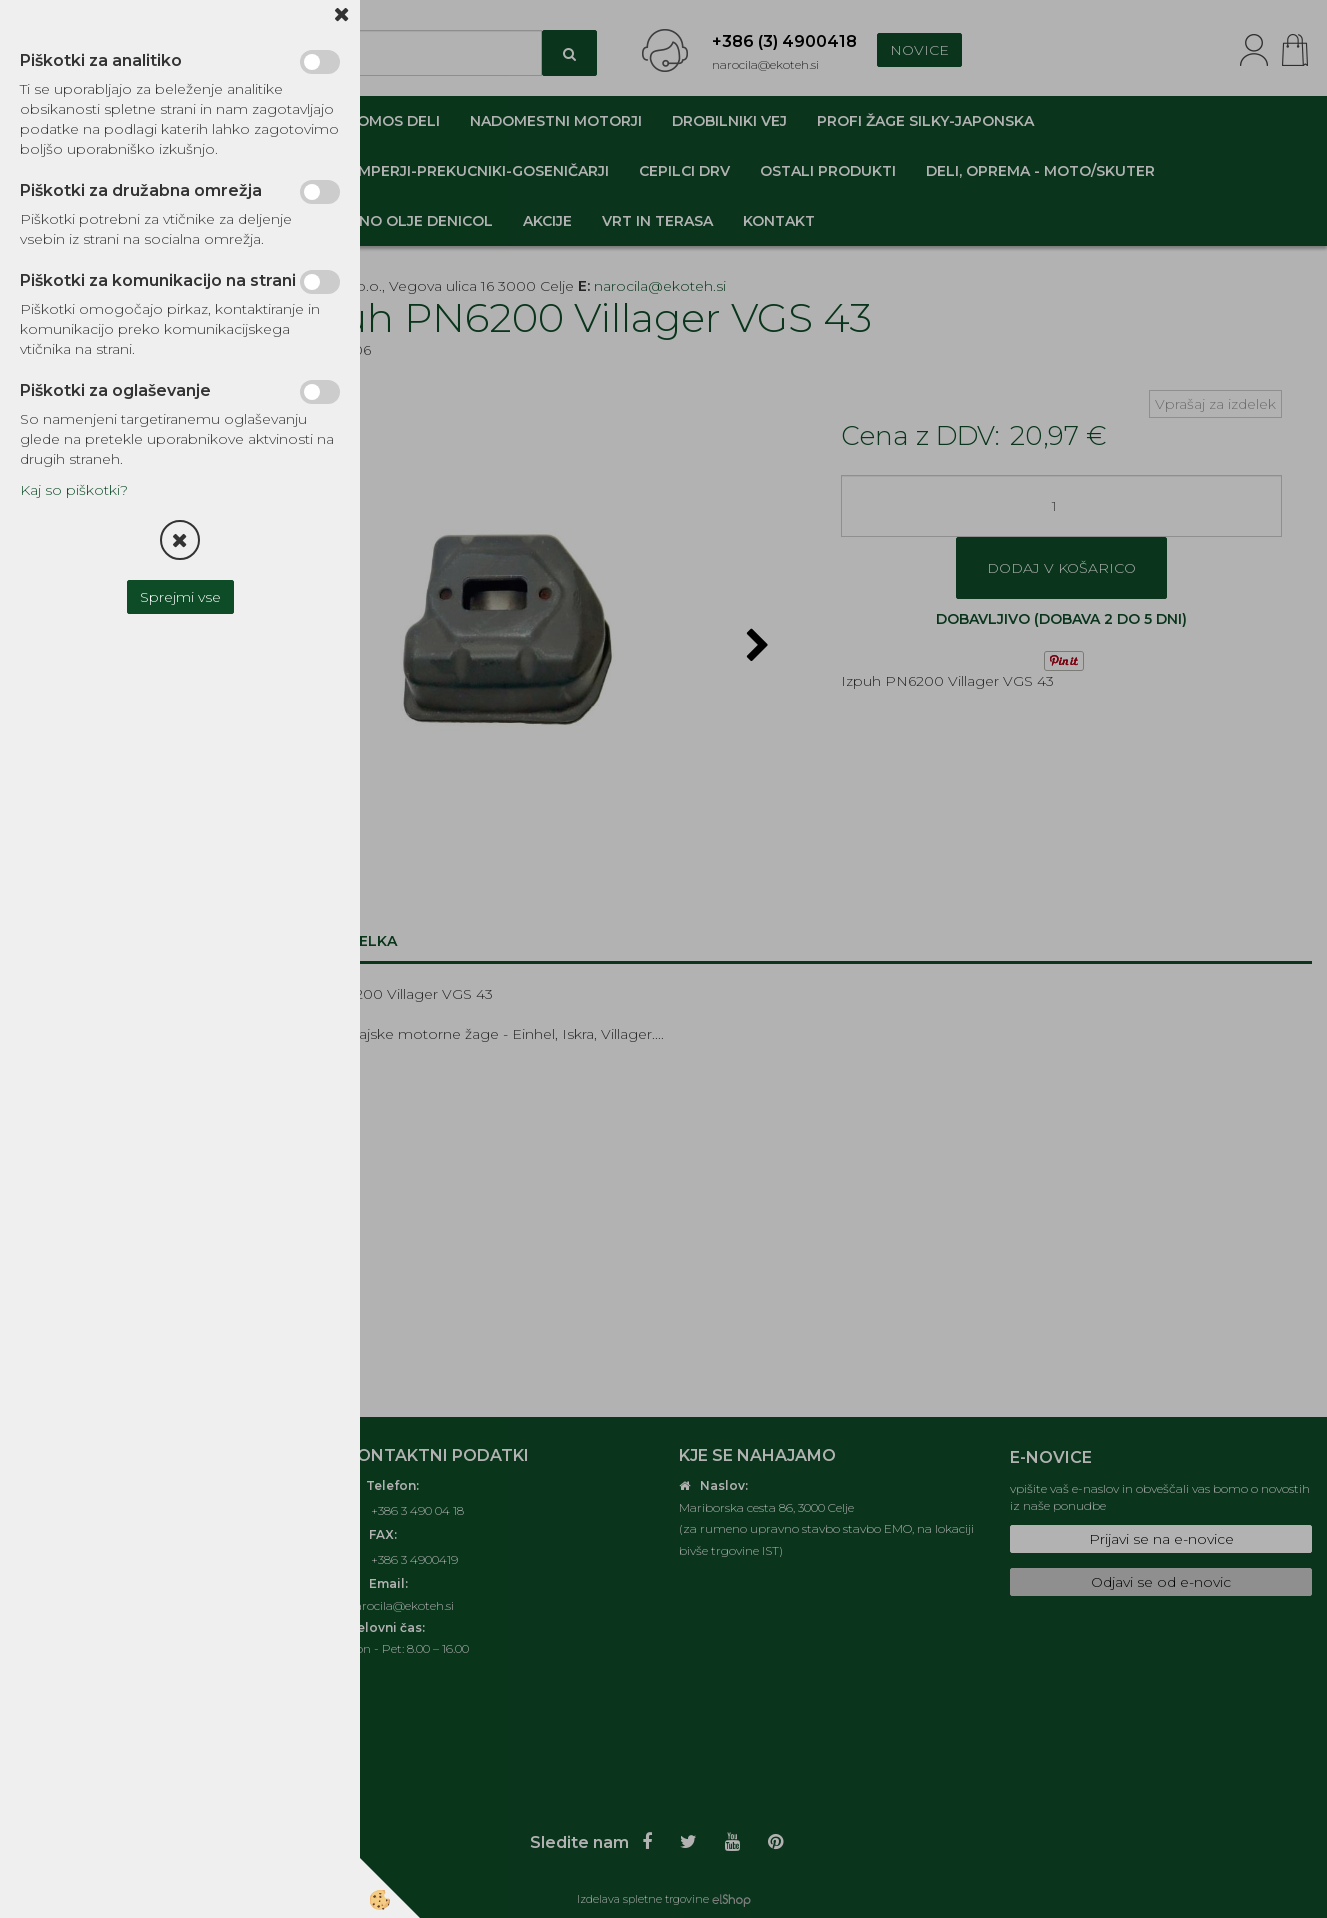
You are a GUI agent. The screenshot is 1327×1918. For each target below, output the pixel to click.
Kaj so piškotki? (74, 490)
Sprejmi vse (180, 597)
